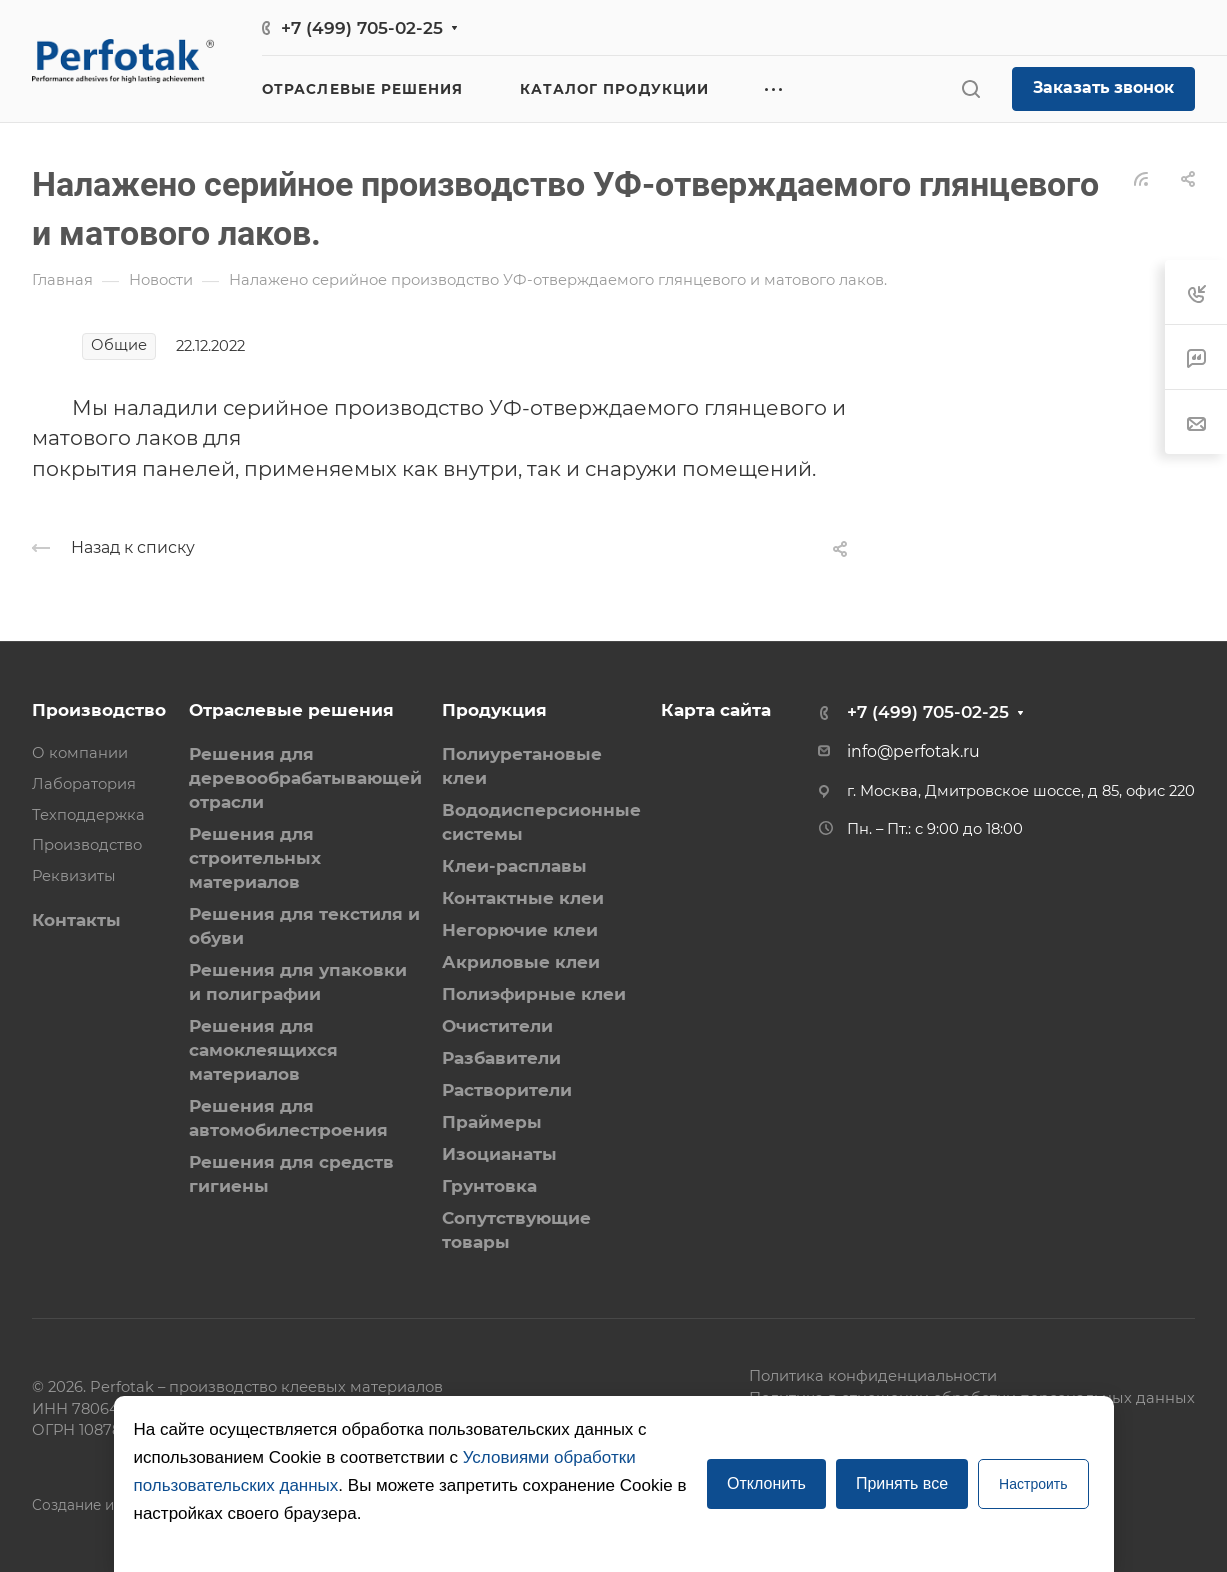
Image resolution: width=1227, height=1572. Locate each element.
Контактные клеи (523, 898)
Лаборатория (84, 784)
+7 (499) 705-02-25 (362, 28)
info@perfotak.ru (913, 751)
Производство (99, 710)
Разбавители (501, 1058)
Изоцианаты (499, 1154)
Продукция (494, 710)
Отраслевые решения (291, 710)
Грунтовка (489, 1186)
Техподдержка (88, 815)
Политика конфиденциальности (873, 1376)
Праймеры (492, 1122)
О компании (80, 753)
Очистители (497, 1026)
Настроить (1033, 1484)
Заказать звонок (1103, 87)
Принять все (902, 1483)
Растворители (507, 1090)
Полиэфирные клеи (534, 994)
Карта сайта (716, 710)
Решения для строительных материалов (255, 858)
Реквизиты (74, 876)
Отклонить (766, 1483)
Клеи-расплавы (514, 866)
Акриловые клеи (521, 962)
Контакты (76, 920)
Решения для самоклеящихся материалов (263, 1050)
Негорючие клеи (520, 930)
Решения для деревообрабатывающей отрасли (305, 778)
